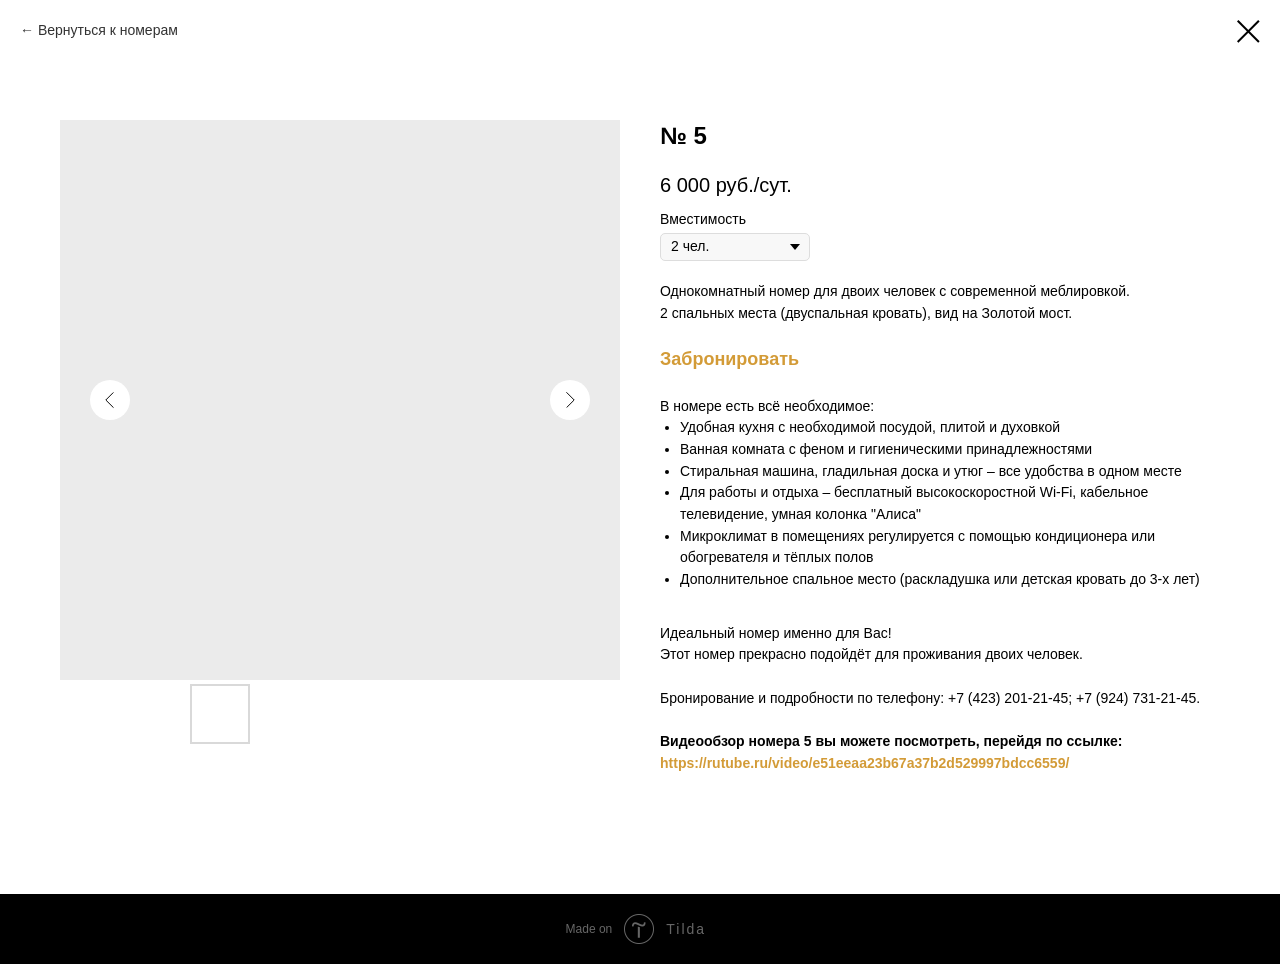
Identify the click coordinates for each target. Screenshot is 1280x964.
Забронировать (729, 359)
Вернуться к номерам (108, 30)
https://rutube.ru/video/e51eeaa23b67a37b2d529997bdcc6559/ (864, 763)
